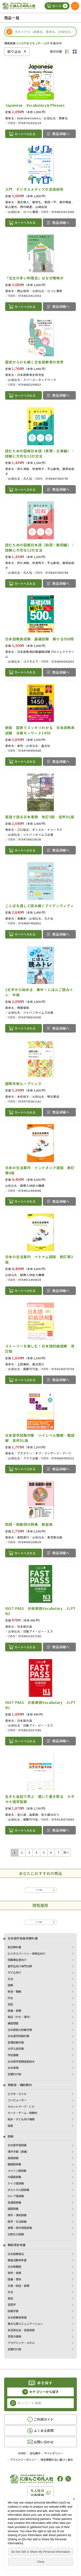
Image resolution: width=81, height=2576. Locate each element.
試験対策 (13, 2312)
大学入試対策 (16, 2049)
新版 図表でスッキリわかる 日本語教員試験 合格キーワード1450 (40, 730)
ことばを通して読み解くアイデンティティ (39, 905)
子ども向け (14, 1973)
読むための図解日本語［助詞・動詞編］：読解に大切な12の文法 (40, 547)
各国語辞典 (14, 2203)
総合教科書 (14, 1948)
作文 (10, 1999)
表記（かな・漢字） (20, 2018)
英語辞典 (13, 2159)
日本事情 (13, 2069)
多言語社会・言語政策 (21, 2331)
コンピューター (17, 2101)
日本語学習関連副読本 (21, 2062)
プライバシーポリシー (23, 2460)
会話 (10, 2005)
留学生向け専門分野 (20, 1967)
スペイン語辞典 (17, 2171)
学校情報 (13, 2056)
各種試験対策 (16, 2043)
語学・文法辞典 (17, 2222)
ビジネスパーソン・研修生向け (26, 1954)
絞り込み (14, 51)
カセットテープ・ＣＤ (21, 2107)
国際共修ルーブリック (23, 1083)
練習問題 (13, 2024)
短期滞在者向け (17, 1961)
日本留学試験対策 (18, 2037)
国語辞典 (13, 2209)
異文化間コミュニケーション (25, 2324)
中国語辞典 (14, 2178)
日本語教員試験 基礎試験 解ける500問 (39, 638)
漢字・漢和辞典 (17, 2216)
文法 (10, 1979)
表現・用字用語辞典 (20, 2229)
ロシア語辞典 (16, 2197)
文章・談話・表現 (18, 2286)
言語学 (12, 2305)
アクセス (39, 2523)
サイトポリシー (53, 2454)
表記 (10, 2299)
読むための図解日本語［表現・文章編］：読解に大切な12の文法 (40, 453)
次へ (66, 1852)
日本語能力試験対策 (20, 2030)
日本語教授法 (16, 2255)
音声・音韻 (14, 2274)
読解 (10, 1986)
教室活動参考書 (17, 2261)
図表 (10, 2126)
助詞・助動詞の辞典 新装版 (29, 1524)
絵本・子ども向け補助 (21, 2120)
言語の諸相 (14, 2337)
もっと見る (39, 1889)
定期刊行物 (14, 2075)
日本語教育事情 (17, 2318)
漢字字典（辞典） (18, 2152)
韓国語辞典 (14, 2165)
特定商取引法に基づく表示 (57, 2460)
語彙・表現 (14, 2011)
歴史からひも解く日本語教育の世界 (34, 362)
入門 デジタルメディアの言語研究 (34, 189)
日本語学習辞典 (17, 2146)
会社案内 (35, 2454)
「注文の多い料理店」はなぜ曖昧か (34, 277)
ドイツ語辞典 (16, 2184)
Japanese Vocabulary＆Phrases (35, 105)
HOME (22, 2454)
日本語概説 (14, 2267)
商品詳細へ (60, 133)
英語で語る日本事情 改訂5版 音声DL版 (39, 816)
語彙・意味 (14, 2280)
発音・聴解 (14, 1992)
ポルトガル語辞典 (18, 2190)
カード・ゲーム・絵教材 (22, 2114)
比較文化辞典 (16, 2235)
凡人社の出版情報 (37, 2493)
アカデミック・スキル (21, 2343)
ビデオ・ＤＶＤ (17, 2094)
